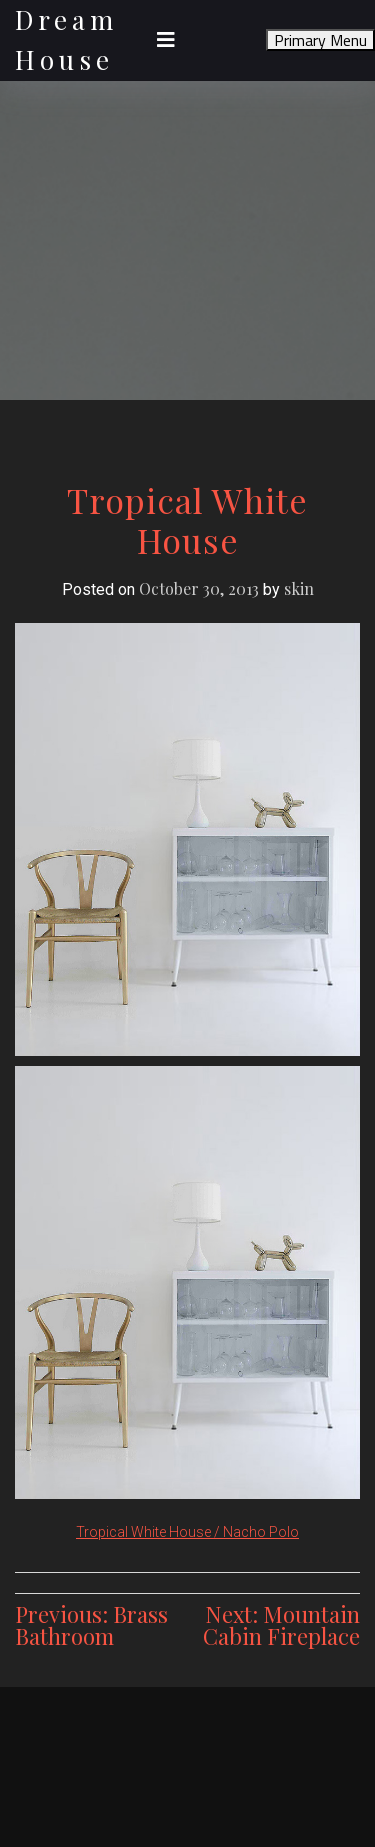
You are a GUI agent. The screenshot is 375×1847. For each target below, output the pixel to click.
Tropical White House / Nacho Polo (187, 1532)
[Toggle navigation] (166, 40)
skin (299, 588)
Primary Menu (320, 40)
